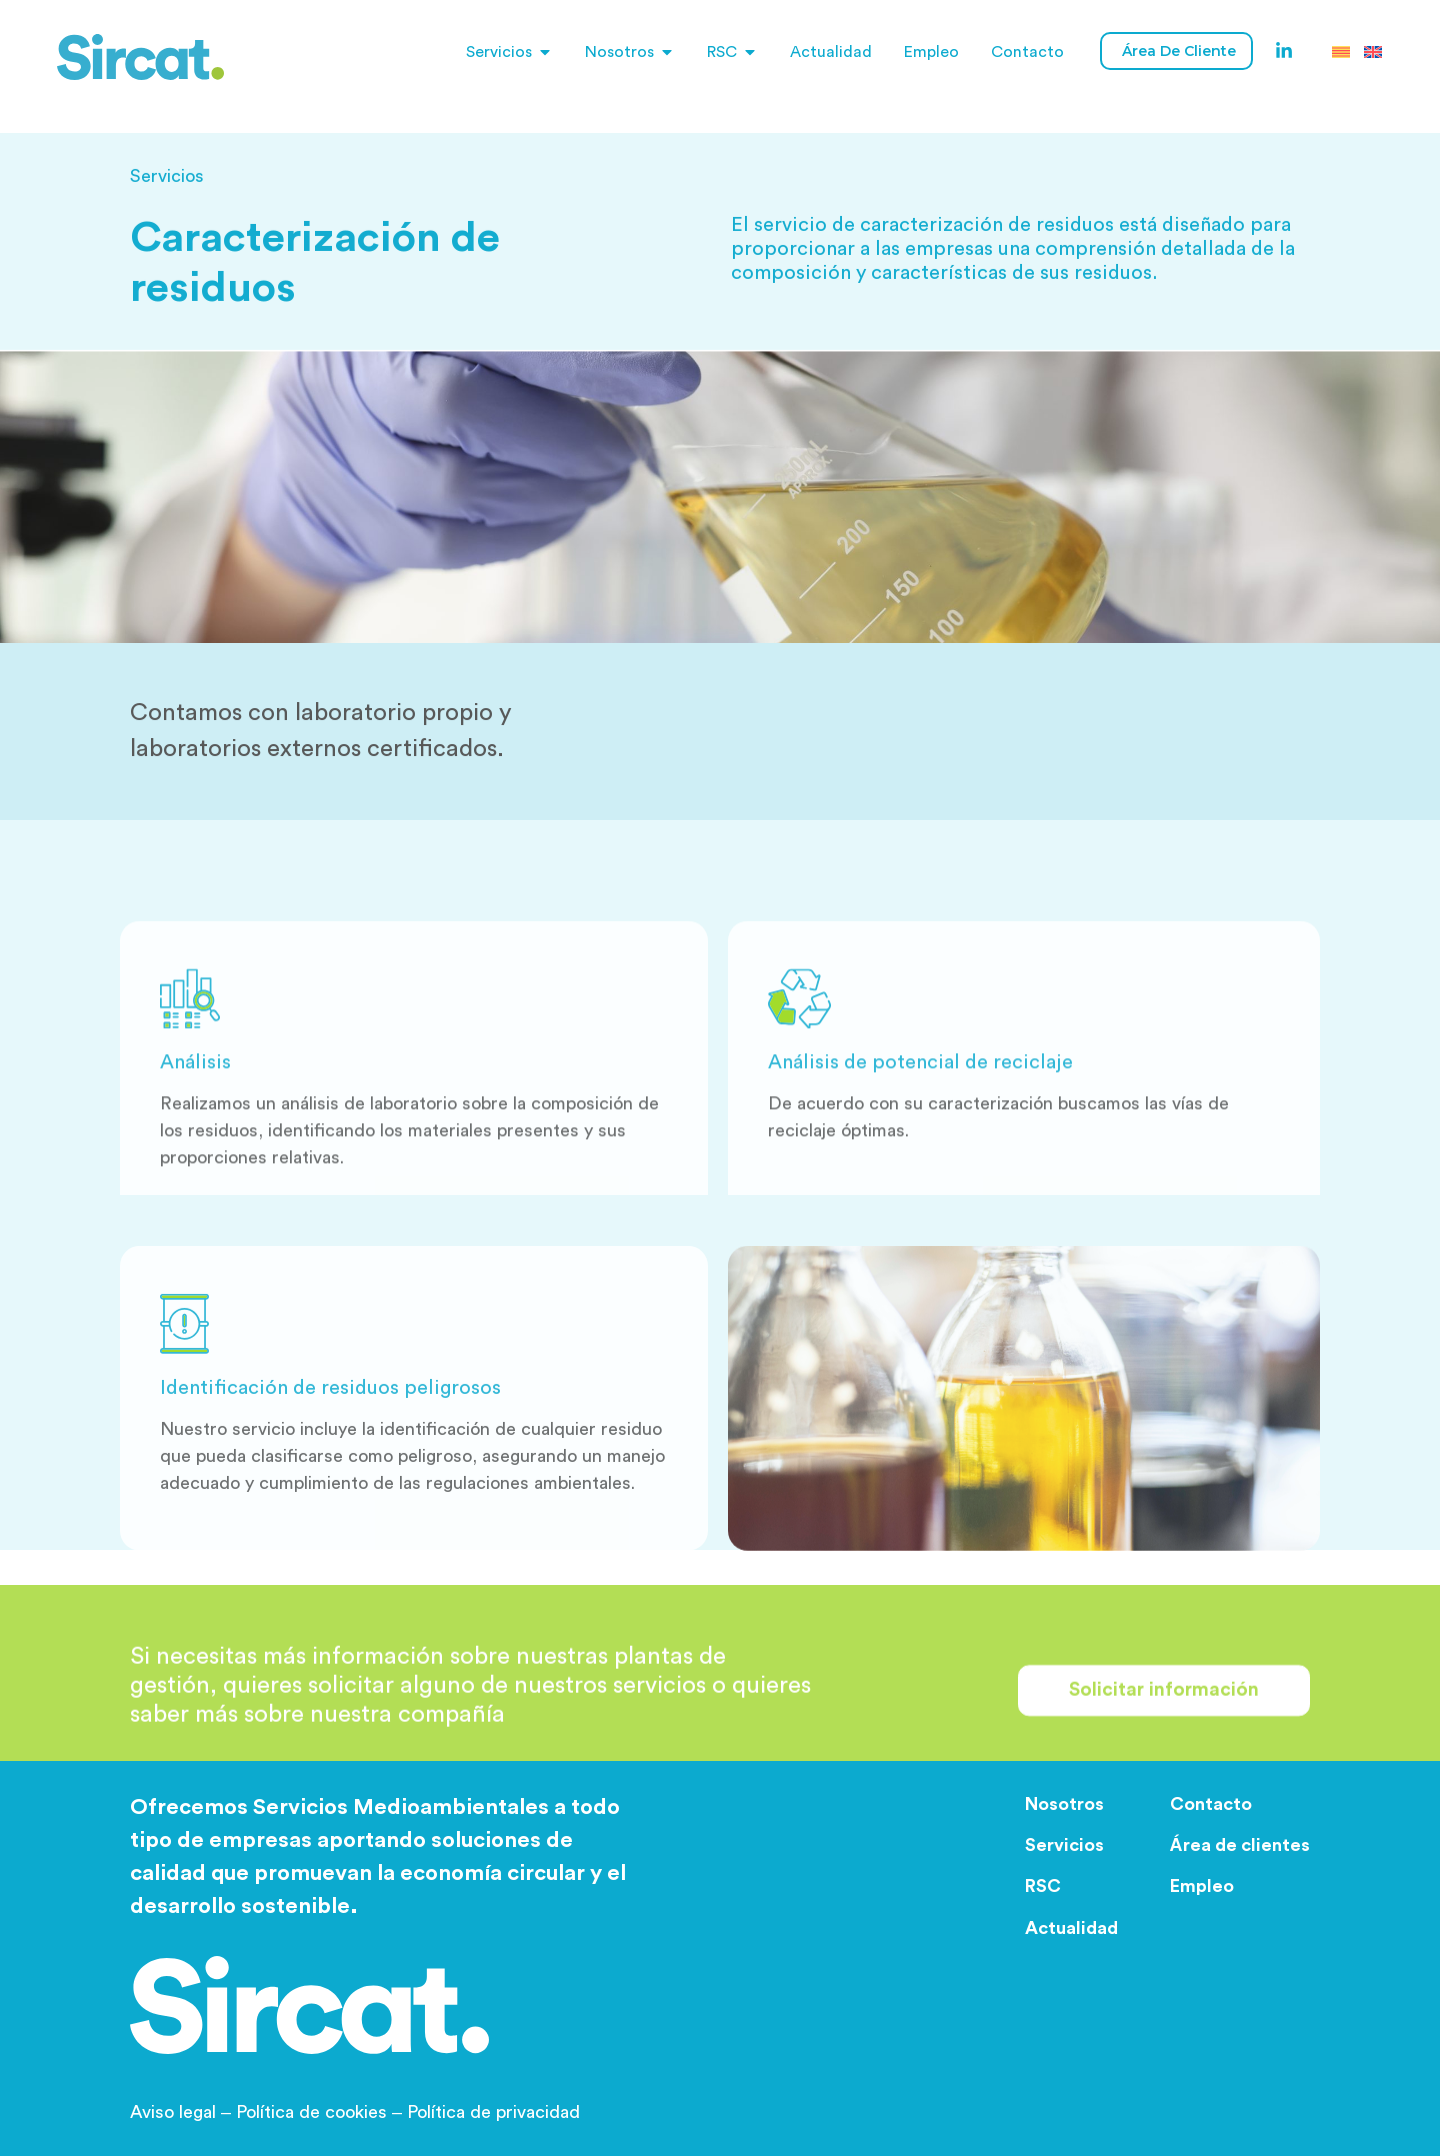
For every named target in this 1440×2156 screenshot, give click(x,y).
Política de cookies (311, 2112)
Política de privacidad (493, 2112)
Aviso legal (183, 2112)
